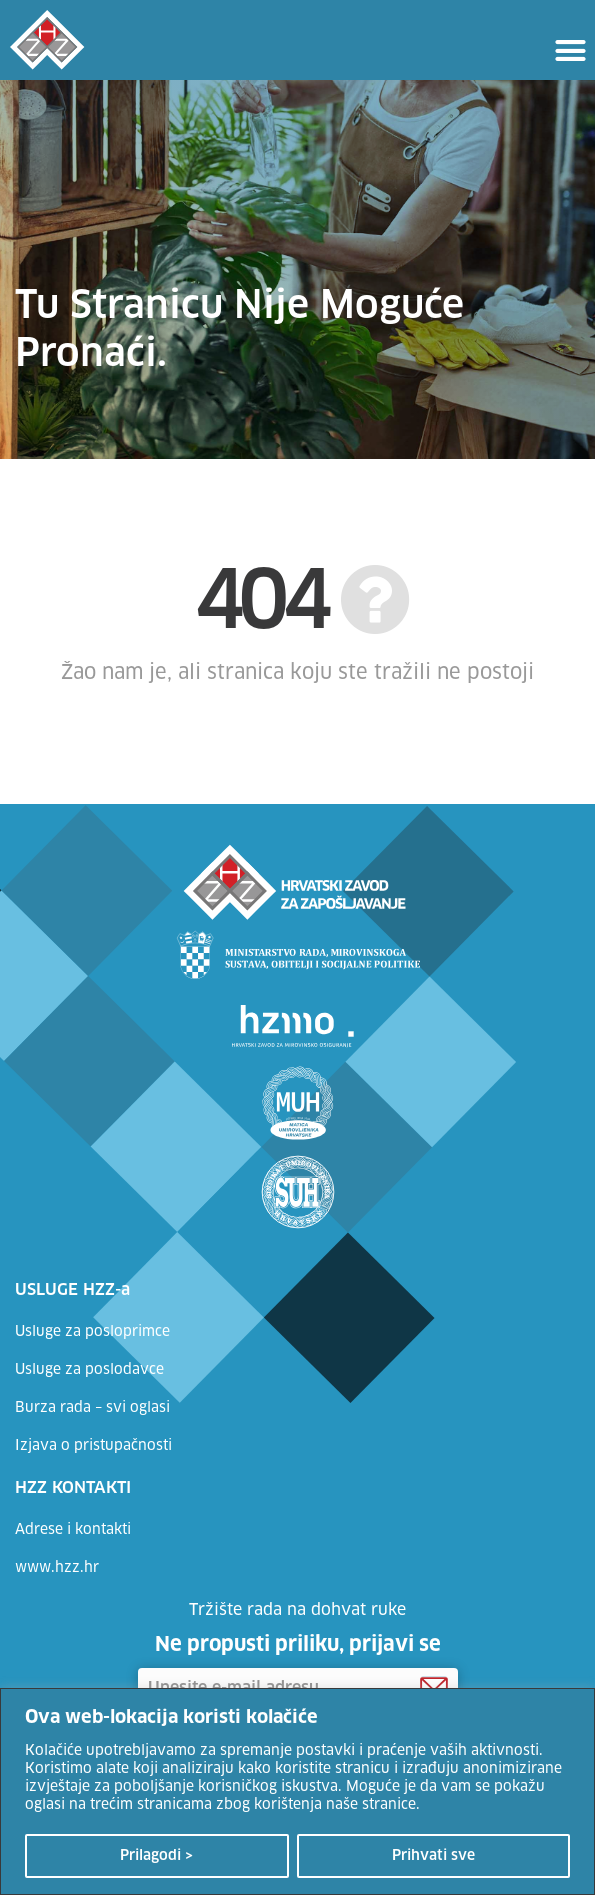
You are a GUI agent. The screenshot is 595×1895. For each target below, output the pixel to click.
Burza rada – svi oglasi (92, 1408)
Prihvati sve (433, 1856)
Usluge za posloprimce (92, 1332)
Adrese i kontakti (73, 1530)
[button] (571, 50)
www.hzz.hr (57, 1568)
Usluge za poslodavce (89, 1370)
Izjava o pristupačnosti (93, 1446)
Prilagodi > (156, 1856)
